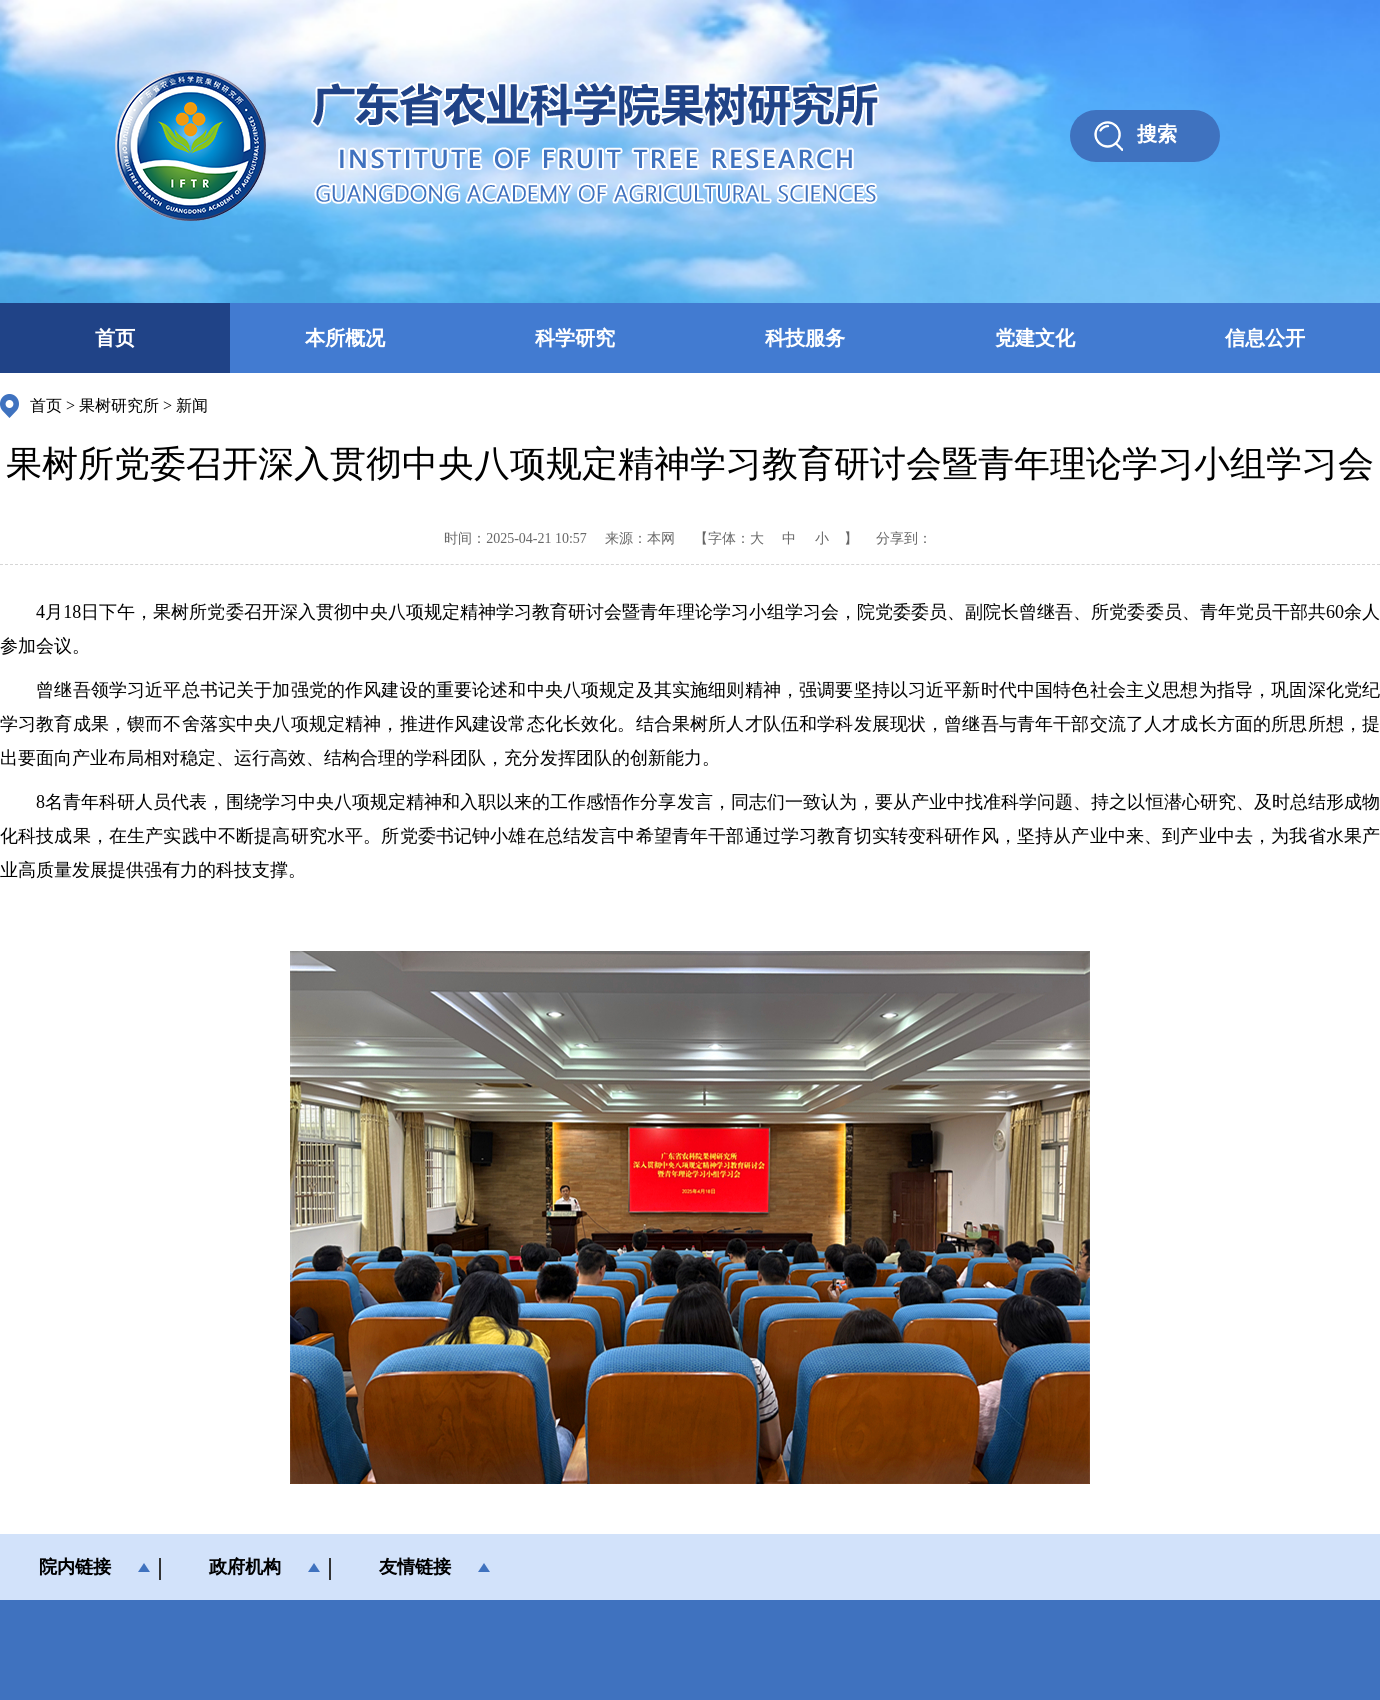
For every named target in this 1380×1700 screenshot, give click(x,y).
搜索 (1157, 134)
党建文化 (1035, 338)
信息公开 (1265, 338)
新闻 (192, 405)
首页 (115, 338)
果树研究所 (119, 405)
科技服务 (805, 338)
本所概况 (345, 338)
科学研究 (575, 338)
